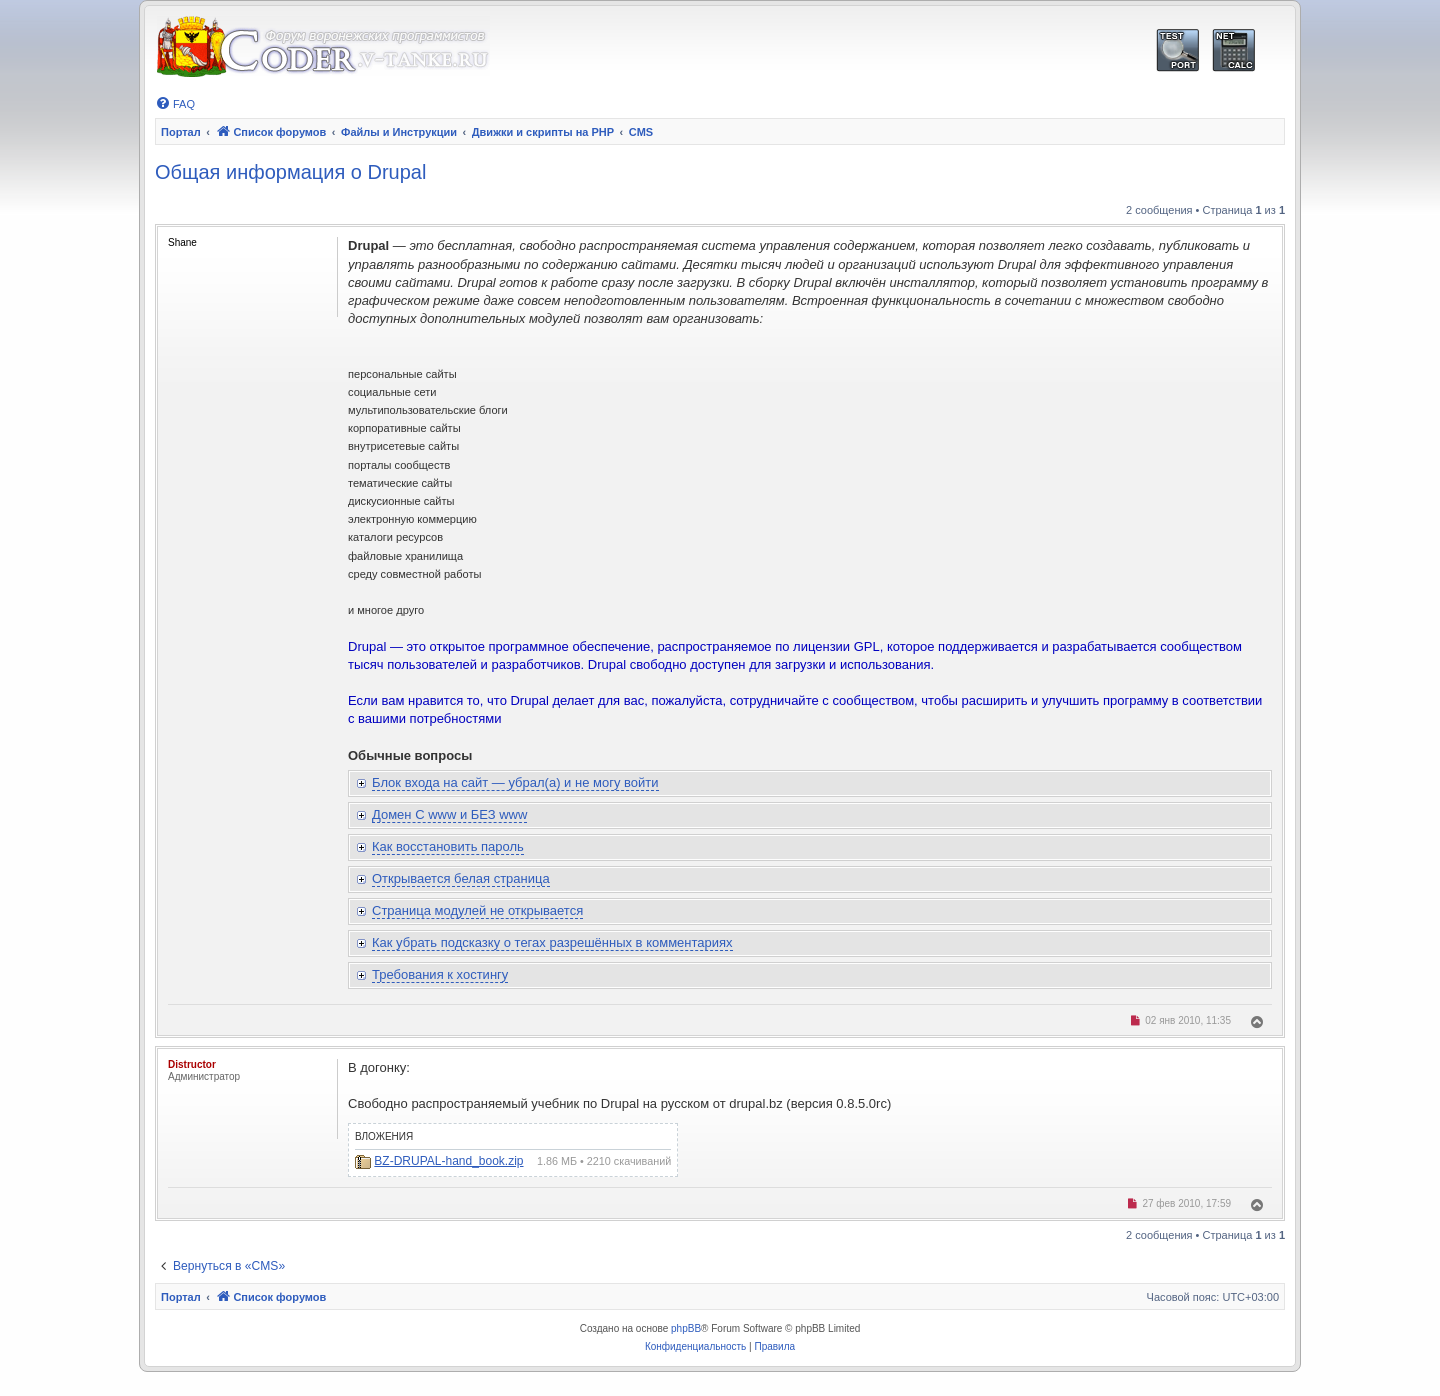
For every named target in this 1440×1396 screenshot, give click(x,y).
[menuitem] (175, 104)
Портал (181, 132)
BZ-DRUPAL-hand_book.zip (448, 1161)
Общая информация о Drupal (290, 172)
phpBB (686, 1328)
